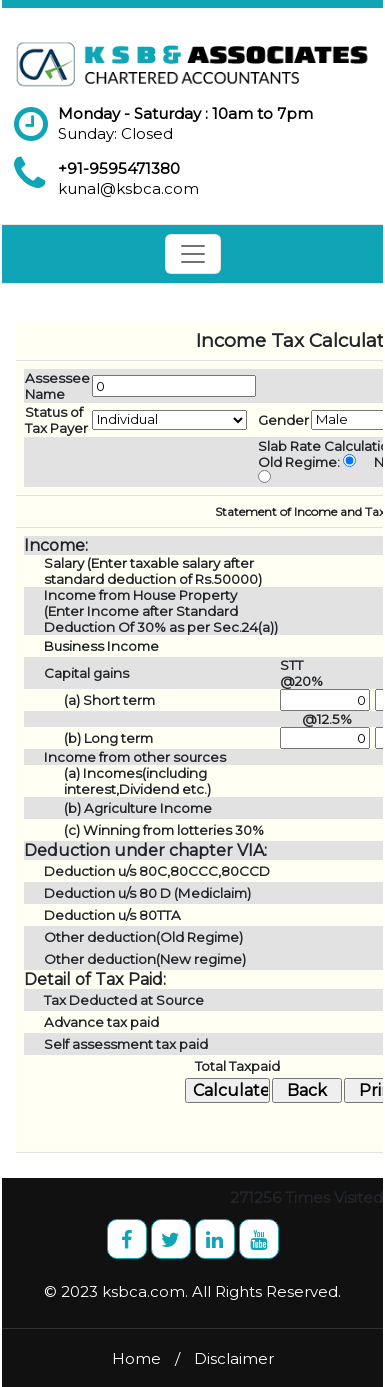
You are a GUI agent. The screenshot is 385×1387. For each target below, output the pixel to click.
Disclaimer (234, 1358)
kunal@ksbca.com (128, 188)
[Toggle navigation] (193, 254)
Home (136, 1358)
